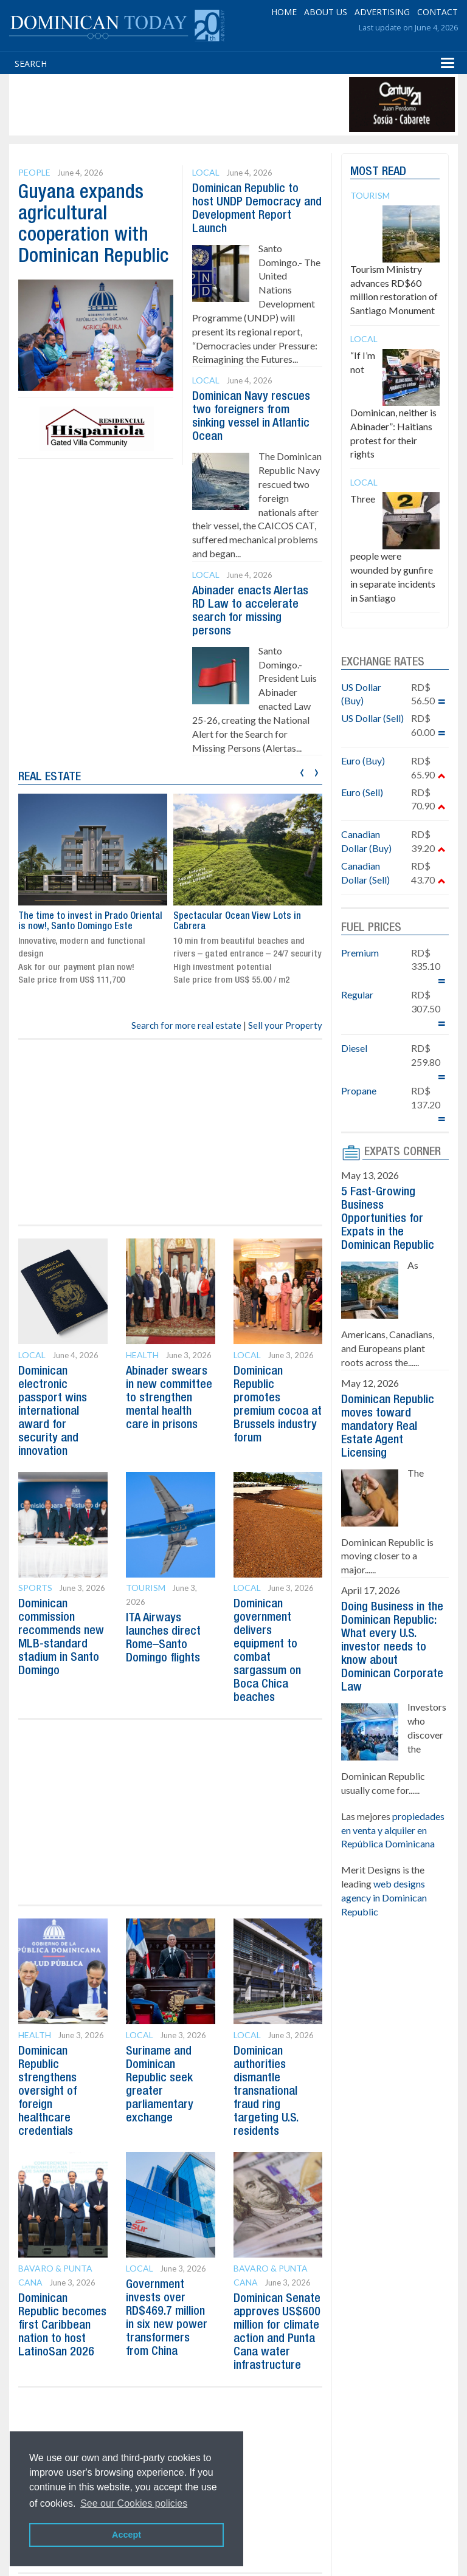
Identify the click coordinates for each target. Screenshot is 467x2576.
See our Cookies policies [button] (133, 2503)
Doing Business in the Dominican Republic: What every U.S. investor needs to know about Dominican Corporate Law (392, 1647)
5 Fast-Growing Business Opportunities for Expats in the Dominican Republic (387, 1219)
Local (206, 172)
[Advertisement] (233, 104)
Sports (35, 1587)
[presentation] (302, 771)
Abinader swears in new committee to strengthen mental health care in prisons (169, 1398)
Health (142, 1355)
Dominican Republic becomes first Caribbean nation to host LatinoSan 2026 (62, 2325)
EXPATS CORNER (402, 1152)
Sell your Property (285, 1025)
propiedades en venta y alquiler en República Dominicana (393, 1830)
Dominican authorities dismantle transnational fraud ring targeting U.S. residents (266, 2091)
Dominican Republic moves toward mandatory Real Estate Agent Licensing (387, 1427)
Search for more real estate (186, 1025)
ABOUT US (325, 12)
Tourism (145, 1587)
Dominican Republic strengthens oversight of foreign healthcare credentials (47, 2091)
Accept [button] (126, 2535)
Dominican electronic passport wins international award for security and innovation (52, 1411)
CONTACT (437, 12)
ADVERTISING (382, 12)
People (34, 172)
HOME (284, 12)
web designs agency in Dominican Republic (384, 1897)
